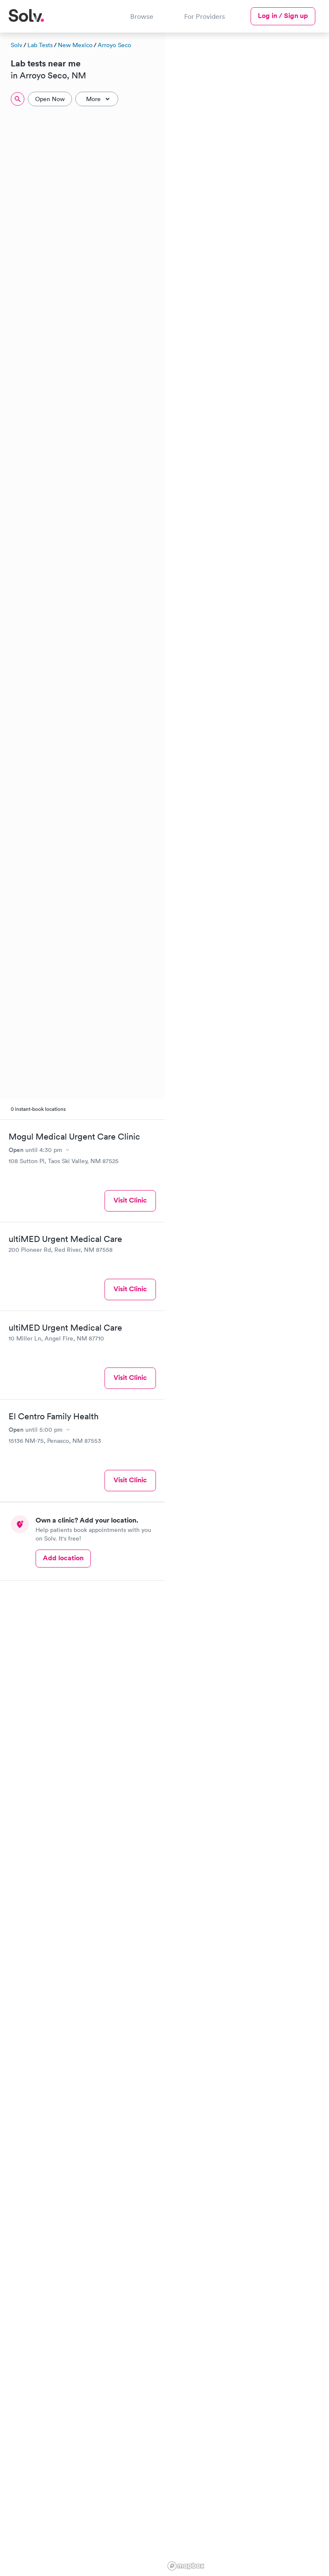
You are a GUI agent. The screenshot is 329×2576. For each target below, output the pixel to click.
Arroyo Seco (114, 45)
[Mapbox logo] (186, 2566)
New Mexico (75, 45)
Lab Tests (40, 45)
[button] (257, 100)
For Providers (204, 16)
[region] (246, 1303)
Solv (16, 45)
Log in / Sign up (283, 15)
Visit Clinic (130, 1200)
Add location (63, 1557)
